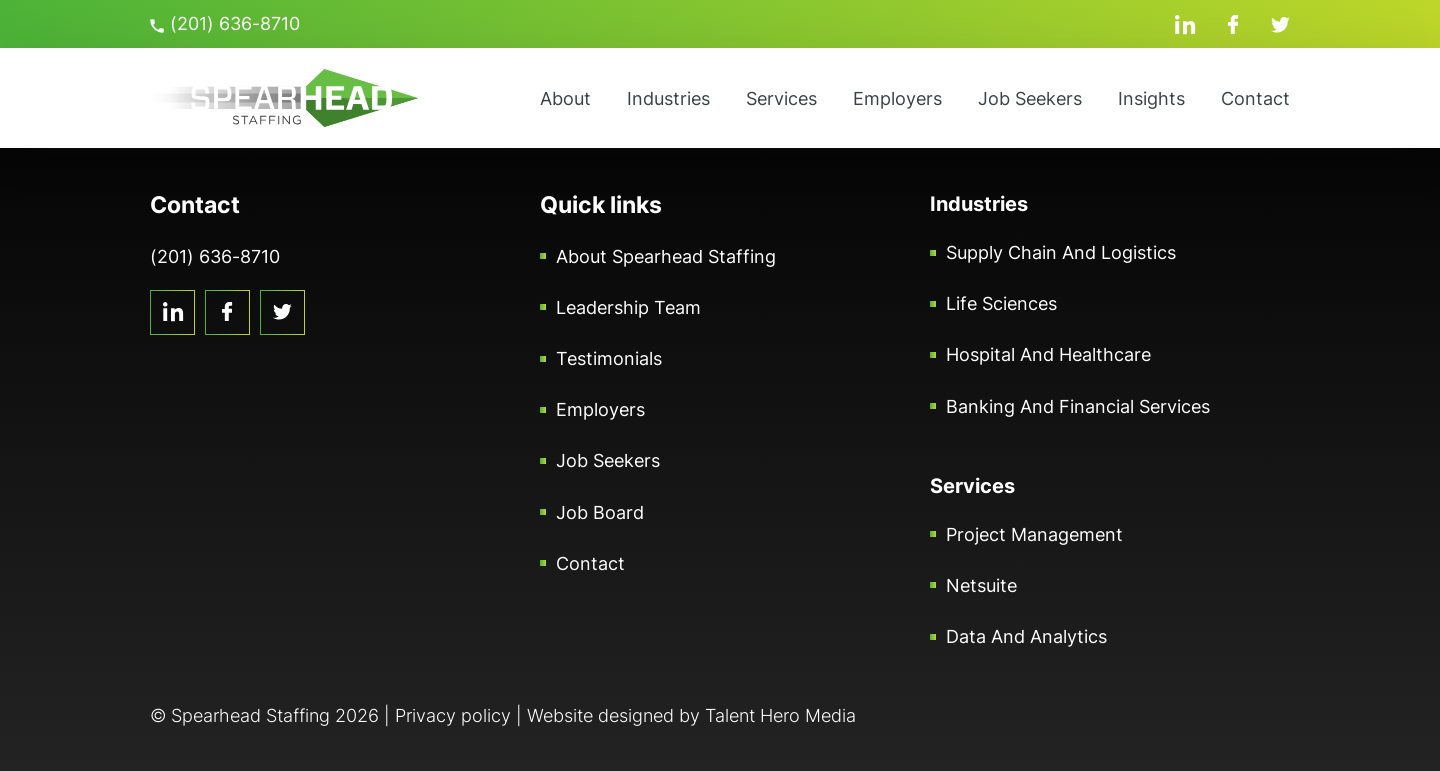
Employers (897, 98)
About (565, 98)
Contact (1255, 98)
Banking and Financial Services (1078, 406)
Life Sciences (1001, 303)
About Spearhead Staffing (666, 256)
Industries (668, 98)
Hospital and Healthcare (1048, 354)
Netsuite (981, 585)
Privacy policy (453, 715)
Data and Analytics (1026, 636)
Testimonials (609, 358)
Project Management (1034, 534)
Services (781, 98)
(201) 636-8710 (225, 23)
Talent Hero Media (780, 715)
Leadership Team (628, 307)
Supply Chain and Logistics (1061, 252)
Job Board (600, 512)
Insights (1151, 98)
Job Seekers (1030, 98)
